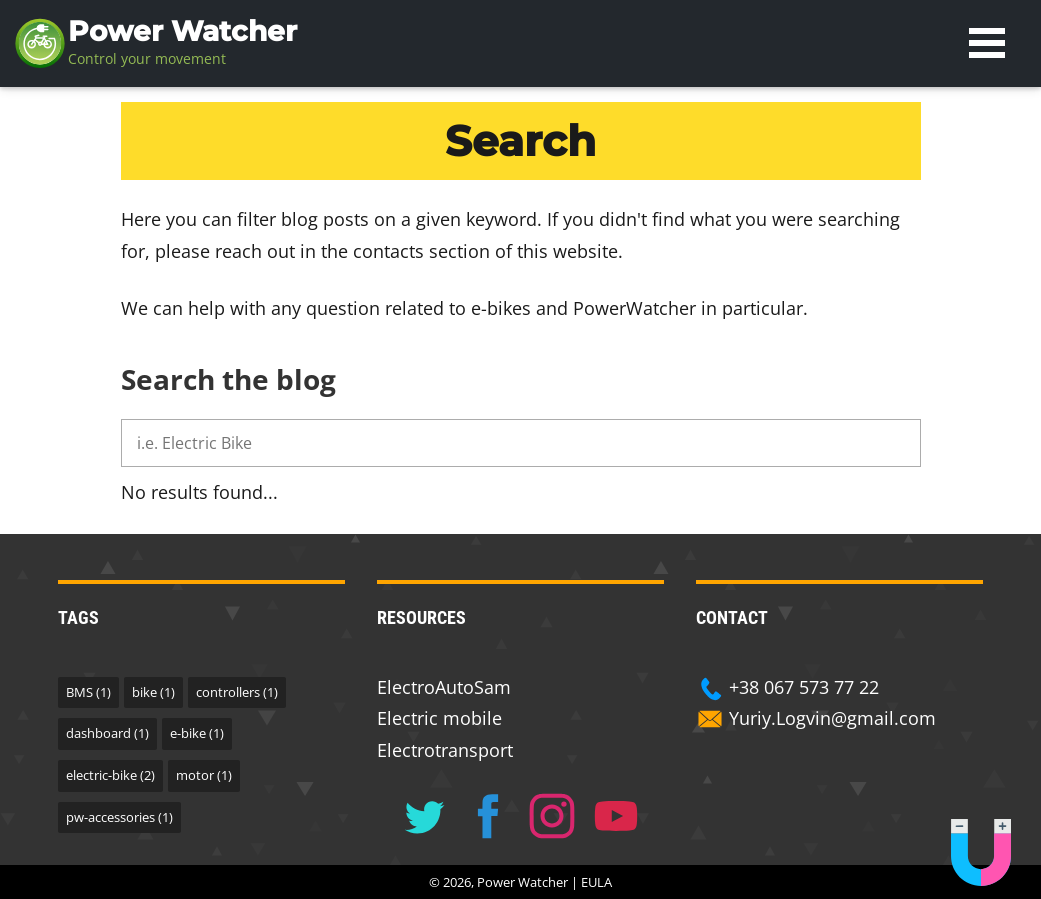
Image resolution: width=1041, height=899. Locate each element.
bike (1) (153, 692)
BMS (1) (88, 692)
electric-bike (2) (110, 775)
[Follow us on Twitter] (424, 816)
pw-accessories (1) (119, 817)
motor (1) (204, 775)
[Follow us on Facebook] (488, 816)
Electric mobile (439, 718)
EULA (596, 882)
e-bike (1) (197, 733)
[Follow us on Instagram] (552, 816)
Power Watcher (182, 31)
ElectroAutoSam (444, 687)
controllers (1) (237, 692)
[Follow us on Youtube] (616, 816)
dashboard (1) (107, 733)
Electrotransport (445, 750)
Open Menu (987, 43)
